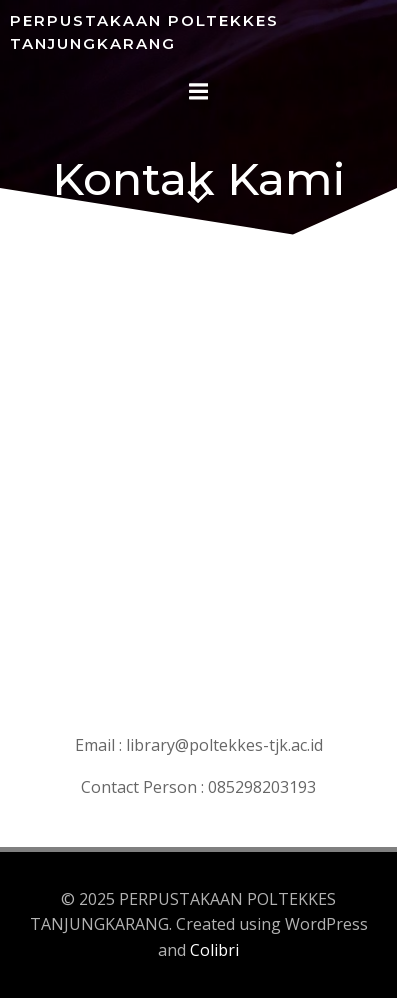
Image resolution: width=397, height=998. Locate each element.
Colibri (214, 950)
